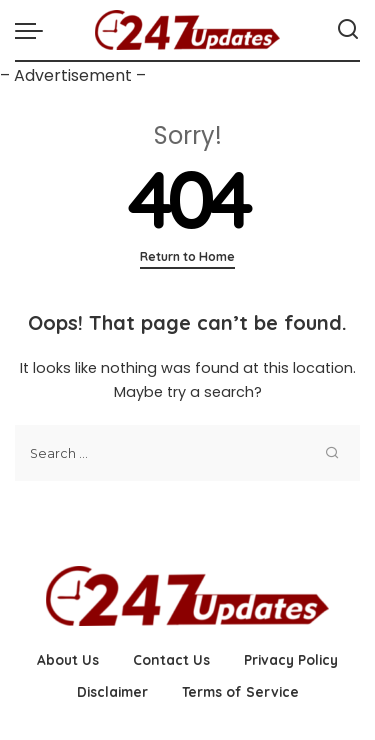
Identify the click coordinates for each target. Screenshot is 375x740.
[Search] (348, 30)
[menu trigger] (34, 30)
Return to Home (187, 256)
